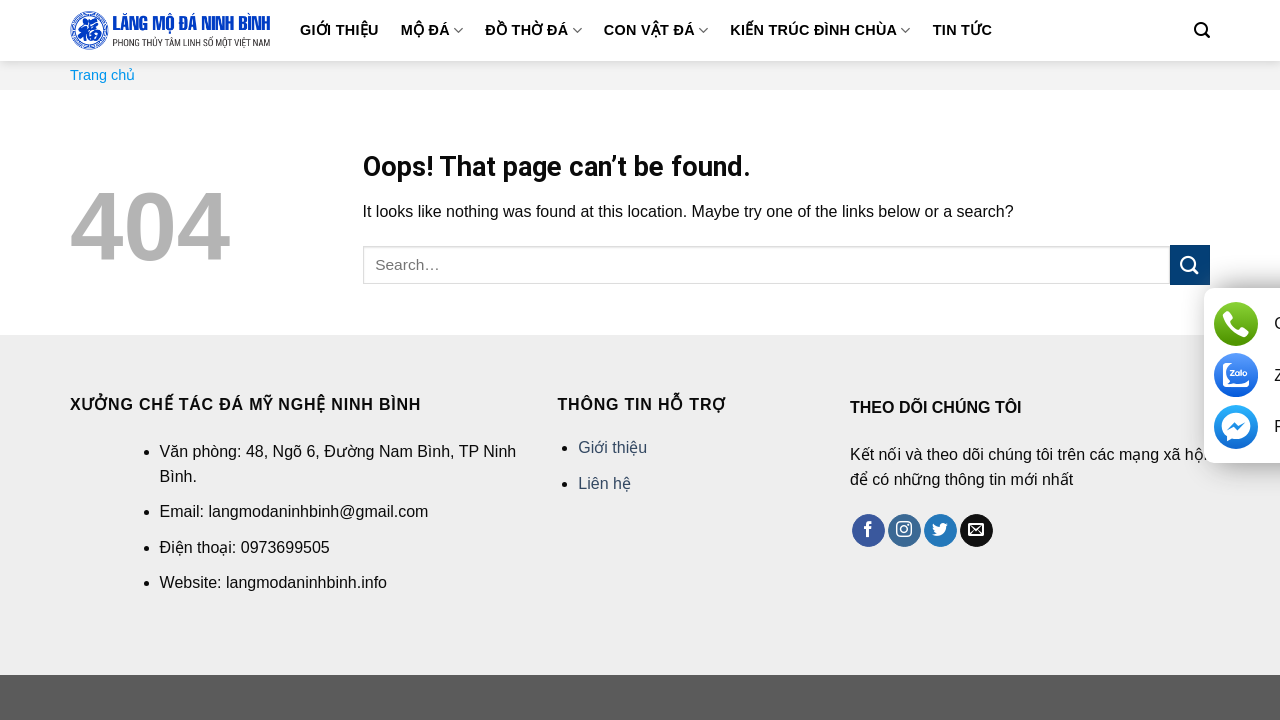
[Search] (1202, 30)
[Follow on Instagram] (904, 531)
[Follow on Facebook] (868, 531)
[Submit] (1190, 264)
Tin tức (962, 30)
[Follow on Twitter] (940, 531)
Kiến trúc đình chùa (820, 30)
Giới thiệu (339, 30)
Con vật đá (656, 30)
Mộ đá (432, 30)
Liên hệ (604, 483)
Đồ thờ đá (533, 30)
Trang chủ (102, 75)
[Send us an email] (976, 531)
